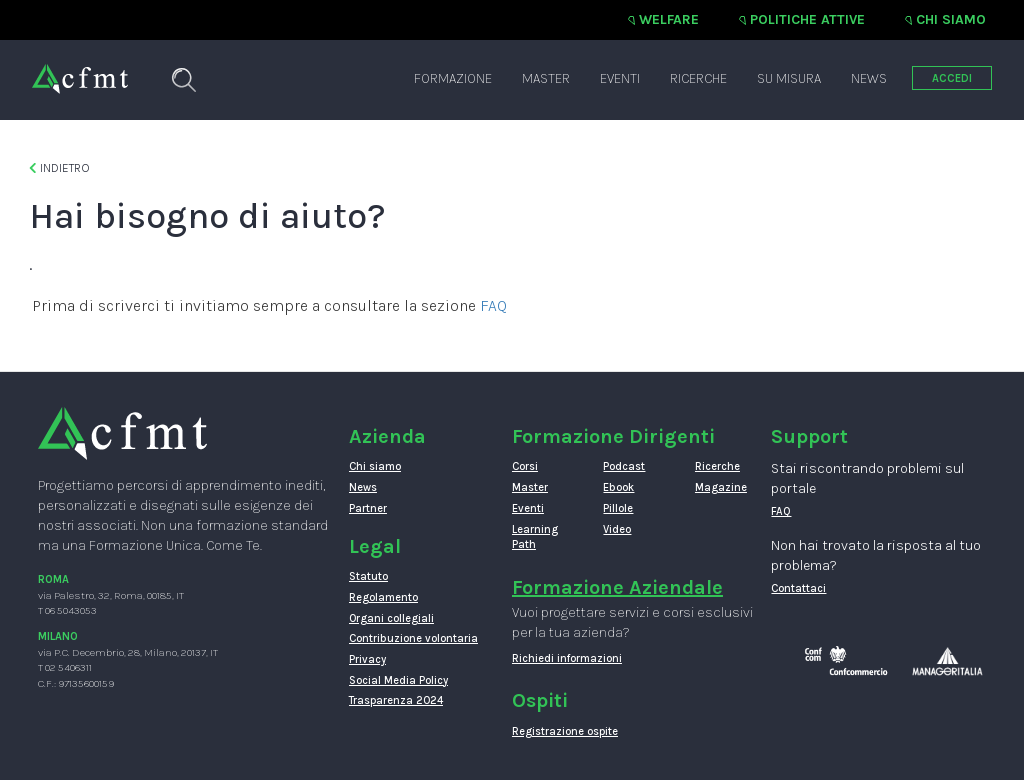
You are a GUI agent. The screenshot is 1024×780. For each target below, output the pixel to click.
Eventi (620, 78)
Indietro (59, 168)
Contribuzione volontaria (413, 638)
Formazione (453, 78)
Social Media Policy (398, 680)
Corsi (525, 466)
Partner (368, 508)
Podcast (624, 466)
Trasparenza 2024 (396, 700)
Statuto (368, 576)
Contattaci (798, 588)
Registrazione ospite (565, 731)
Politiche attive (807, 19)
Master (546, 78)
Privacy (367, 659)
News (869, 78)
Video (617, 529)
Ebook (618, 487)
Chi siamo (951, 19)
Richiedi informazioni (567, 658)
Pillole (618, 508)
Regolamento (383, 597)
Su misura (789, 78)
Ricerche (698, 78)
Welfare (669, 19)
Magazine (721, 487)
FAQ (493, 305)
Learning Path (535, 537)
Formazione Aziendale (617, 587)
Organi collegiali (391, 618)
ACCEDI (952, 78)
